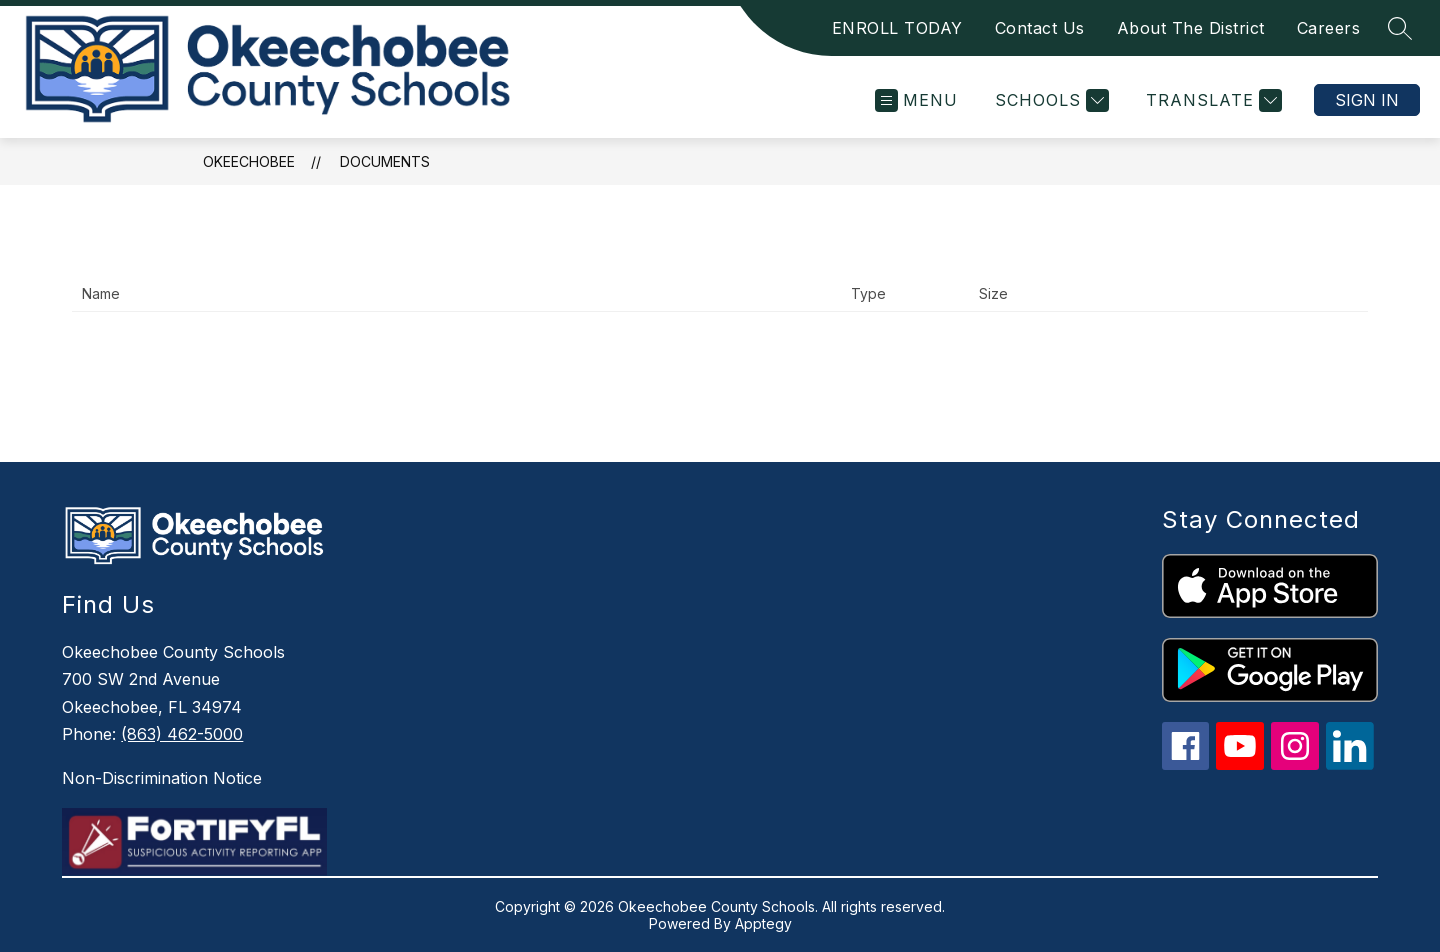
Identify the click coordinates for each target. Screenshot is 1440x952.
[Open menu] (916, 100)
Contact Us (1040, 28)
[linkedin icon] (1350, 764)
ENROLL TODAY (897, 28)
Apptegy (763, 923)
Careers (1329, 28)
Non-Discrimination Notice (162, 778)
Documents (385, 161)
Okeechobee (249, 161)
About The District (1191, 28)
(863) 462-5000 (182, 734)
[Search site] (1400, 28)
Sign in (1367, 100)
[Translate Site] (1211, 100)
